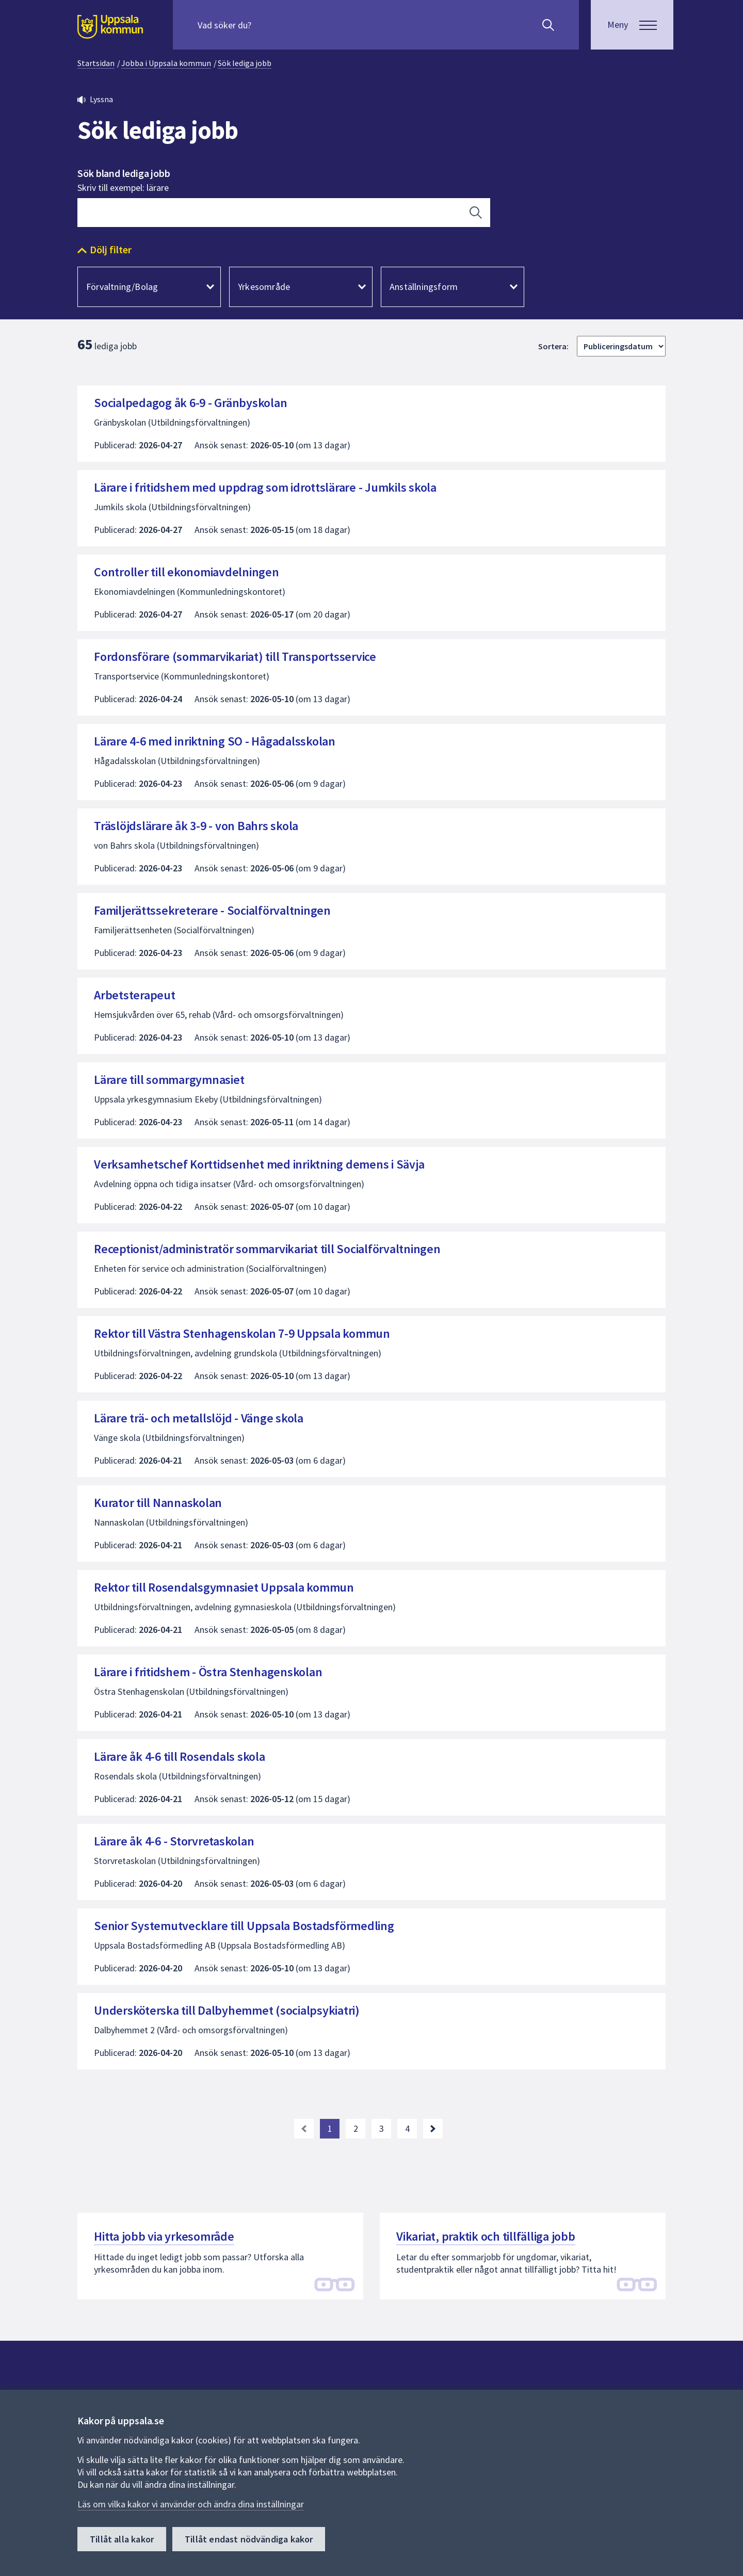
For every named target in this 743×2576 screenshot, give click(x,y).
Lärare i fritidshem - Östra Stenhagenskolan (208, 1672)
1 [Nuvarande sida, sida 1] (330, 2128)
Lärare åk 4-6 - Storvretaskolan (174, 1841)
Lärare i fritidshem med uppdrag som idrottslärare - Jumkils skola (265, 487)
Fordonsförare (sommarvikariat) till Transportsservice (235, 657)
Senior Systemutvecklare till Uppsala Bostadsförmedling (244, 1926)
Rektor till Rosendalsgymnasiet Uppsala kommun (224, 1587)
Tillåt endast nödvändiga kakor (249, 2539)
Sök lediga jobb (244, 63)
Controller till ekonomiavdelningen (186, 572)
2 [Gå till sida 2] (355, 2128)
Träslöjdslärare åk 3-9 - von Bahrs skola (196, 826)
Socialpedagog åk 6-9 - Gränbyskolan (190, 403)
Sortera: (553, 346)
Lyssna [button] (101, 99)
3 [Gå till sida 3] (381, 2128)
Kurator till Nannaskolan (158, 1503)
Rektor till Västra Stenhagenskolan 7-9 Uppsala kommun (242, 1333)
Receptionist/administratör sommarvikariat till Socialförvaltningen (267, 1249)
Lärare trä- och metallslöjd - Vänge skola (198, 1418)
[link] (304, 2128)
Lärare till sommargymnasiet (169, 1080)
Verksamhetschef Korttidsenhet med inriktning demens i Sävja (259, 1164)
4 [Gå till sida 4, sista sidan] (407, 2128)
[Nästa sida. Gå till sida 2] (433, 2128)
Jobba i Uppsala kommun (166, 63)
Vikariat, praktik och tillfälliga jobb (485, 2236)
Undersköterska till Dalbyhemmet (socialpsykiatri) (227, 2010)
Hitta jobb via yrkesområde (164, 2236)
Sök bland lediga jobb (123, 173)
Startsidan (96, 63)
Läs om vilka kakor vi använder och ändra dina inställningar (190, 2504)
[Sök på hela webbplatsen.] (264, 25)
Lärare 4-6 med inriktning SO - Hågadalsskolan (214, 741)
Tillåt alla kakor (122, 2539)
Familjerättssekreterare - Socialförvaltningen (212, 910)
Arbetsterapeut (134, 995)
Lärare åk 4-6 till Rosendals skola (179, 1756)
